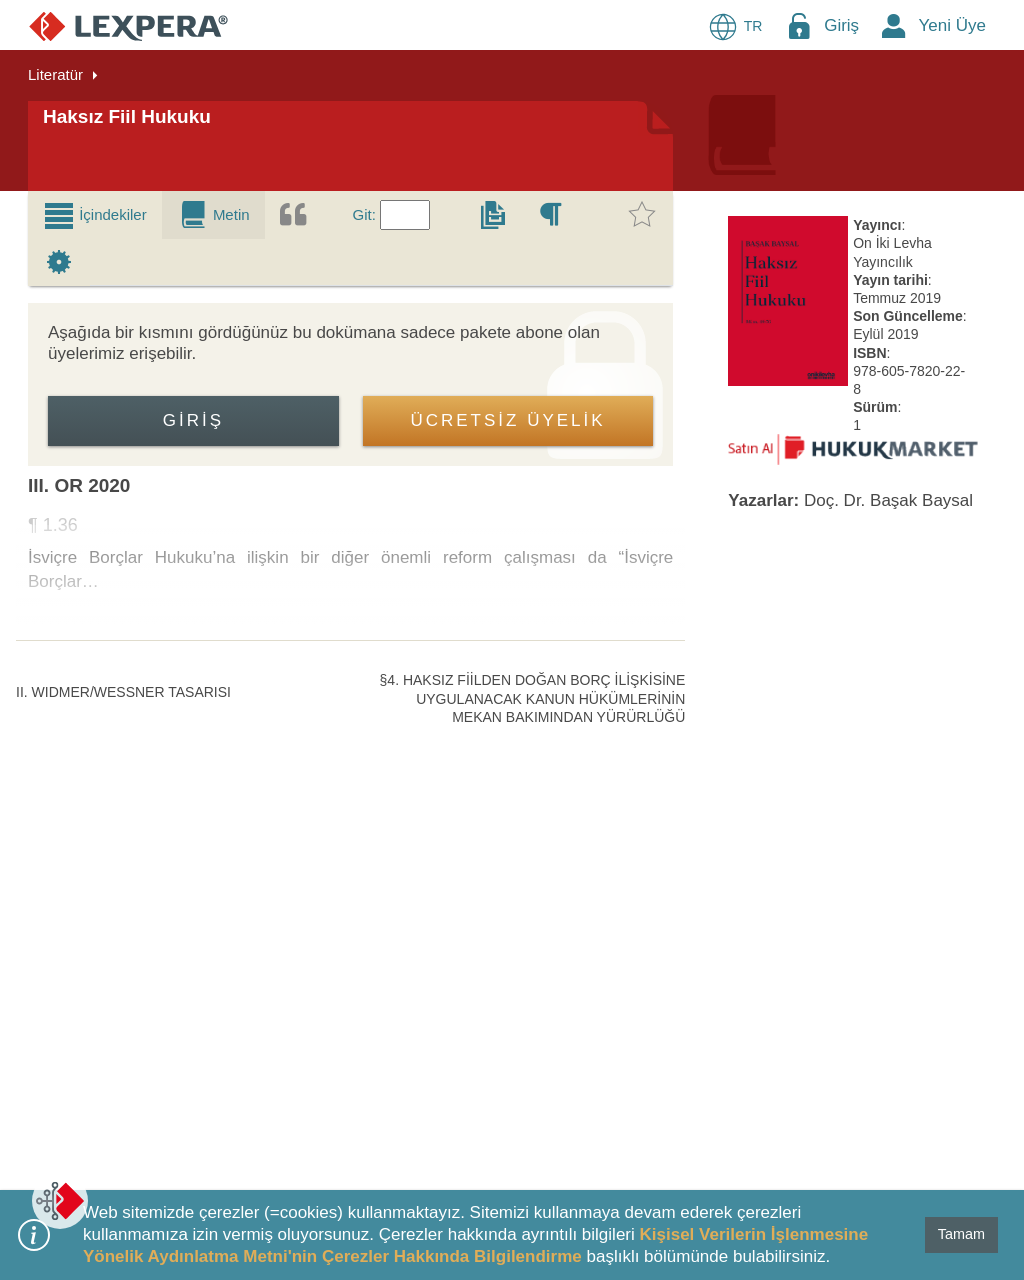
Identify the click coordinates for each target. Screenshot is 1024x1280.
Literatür (55, 74)
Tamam (961, 1234)
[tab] (95, 215)
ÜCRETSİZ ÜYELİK (507, 420)
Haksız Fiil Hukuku (127, 116)
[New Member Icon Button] (894, 25)
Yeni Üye (952, 25)
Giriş (841, 25)
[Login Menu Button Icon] (799, 25)
